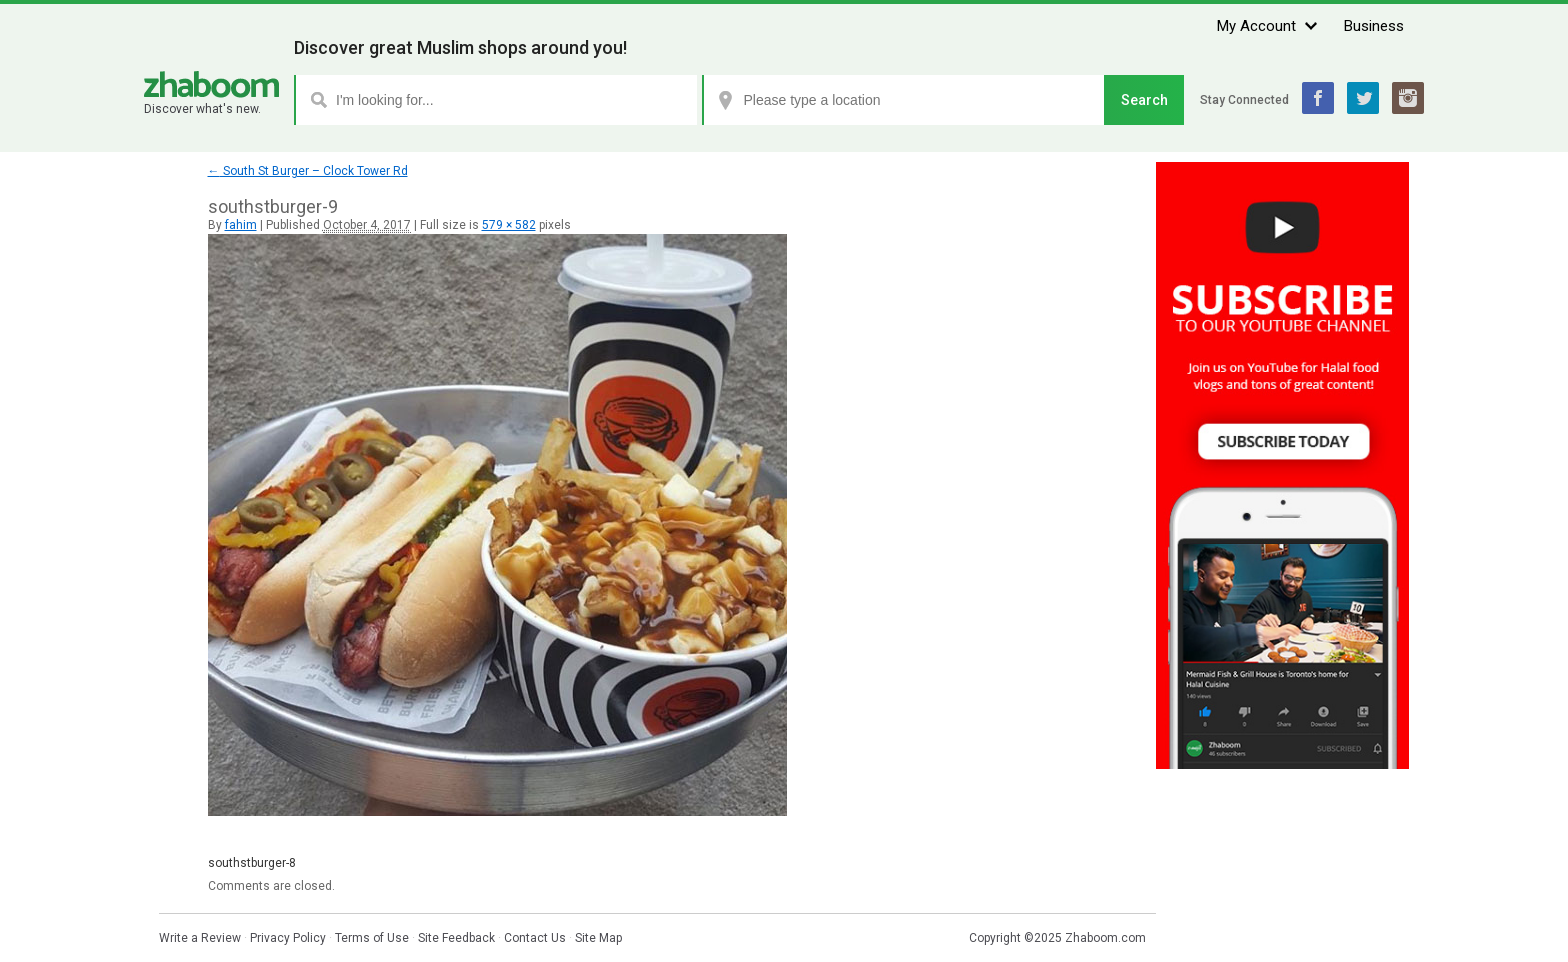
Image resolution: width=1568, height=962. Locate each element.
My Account (1256, 26)
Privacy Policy (288, 938)
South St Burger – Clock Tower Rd (308, 171)
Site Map (598, 938)
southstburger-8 (252, 863)
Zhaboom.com (1105, 938)
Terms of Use (372, 938)
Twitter (1363, 98)
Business (1374, 26)
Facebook (1318, 98)
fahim (241, 225)
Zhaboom (211, 84)
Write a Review (200, 938)
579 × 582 (509, 225)
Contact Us (535, 938)
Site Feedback (456, 938)
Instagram (1408, 98)
